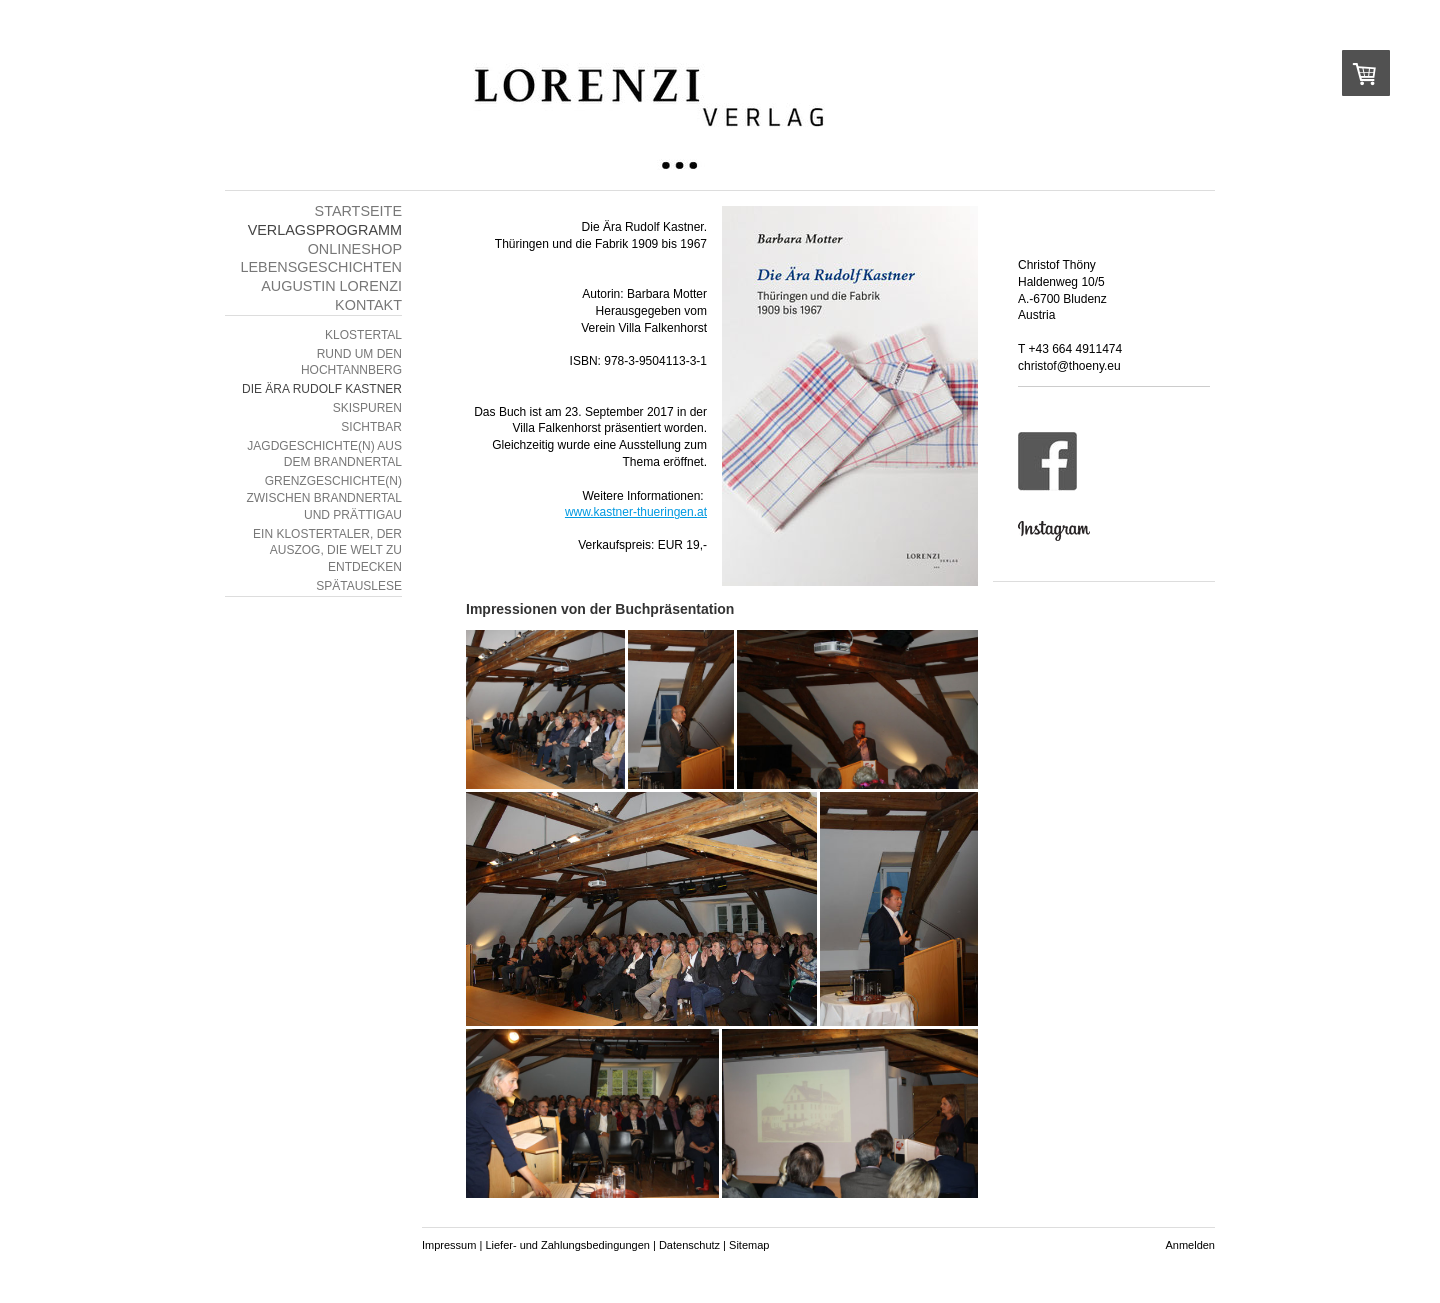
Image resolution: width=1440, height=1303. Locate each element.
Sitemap (749, 1245)
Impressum (449, 1245)
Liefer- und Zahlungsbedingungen (567, 1245)
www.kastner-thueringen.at (636, 512)
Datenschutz (689, 1245)
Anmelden (1190, 1245)
